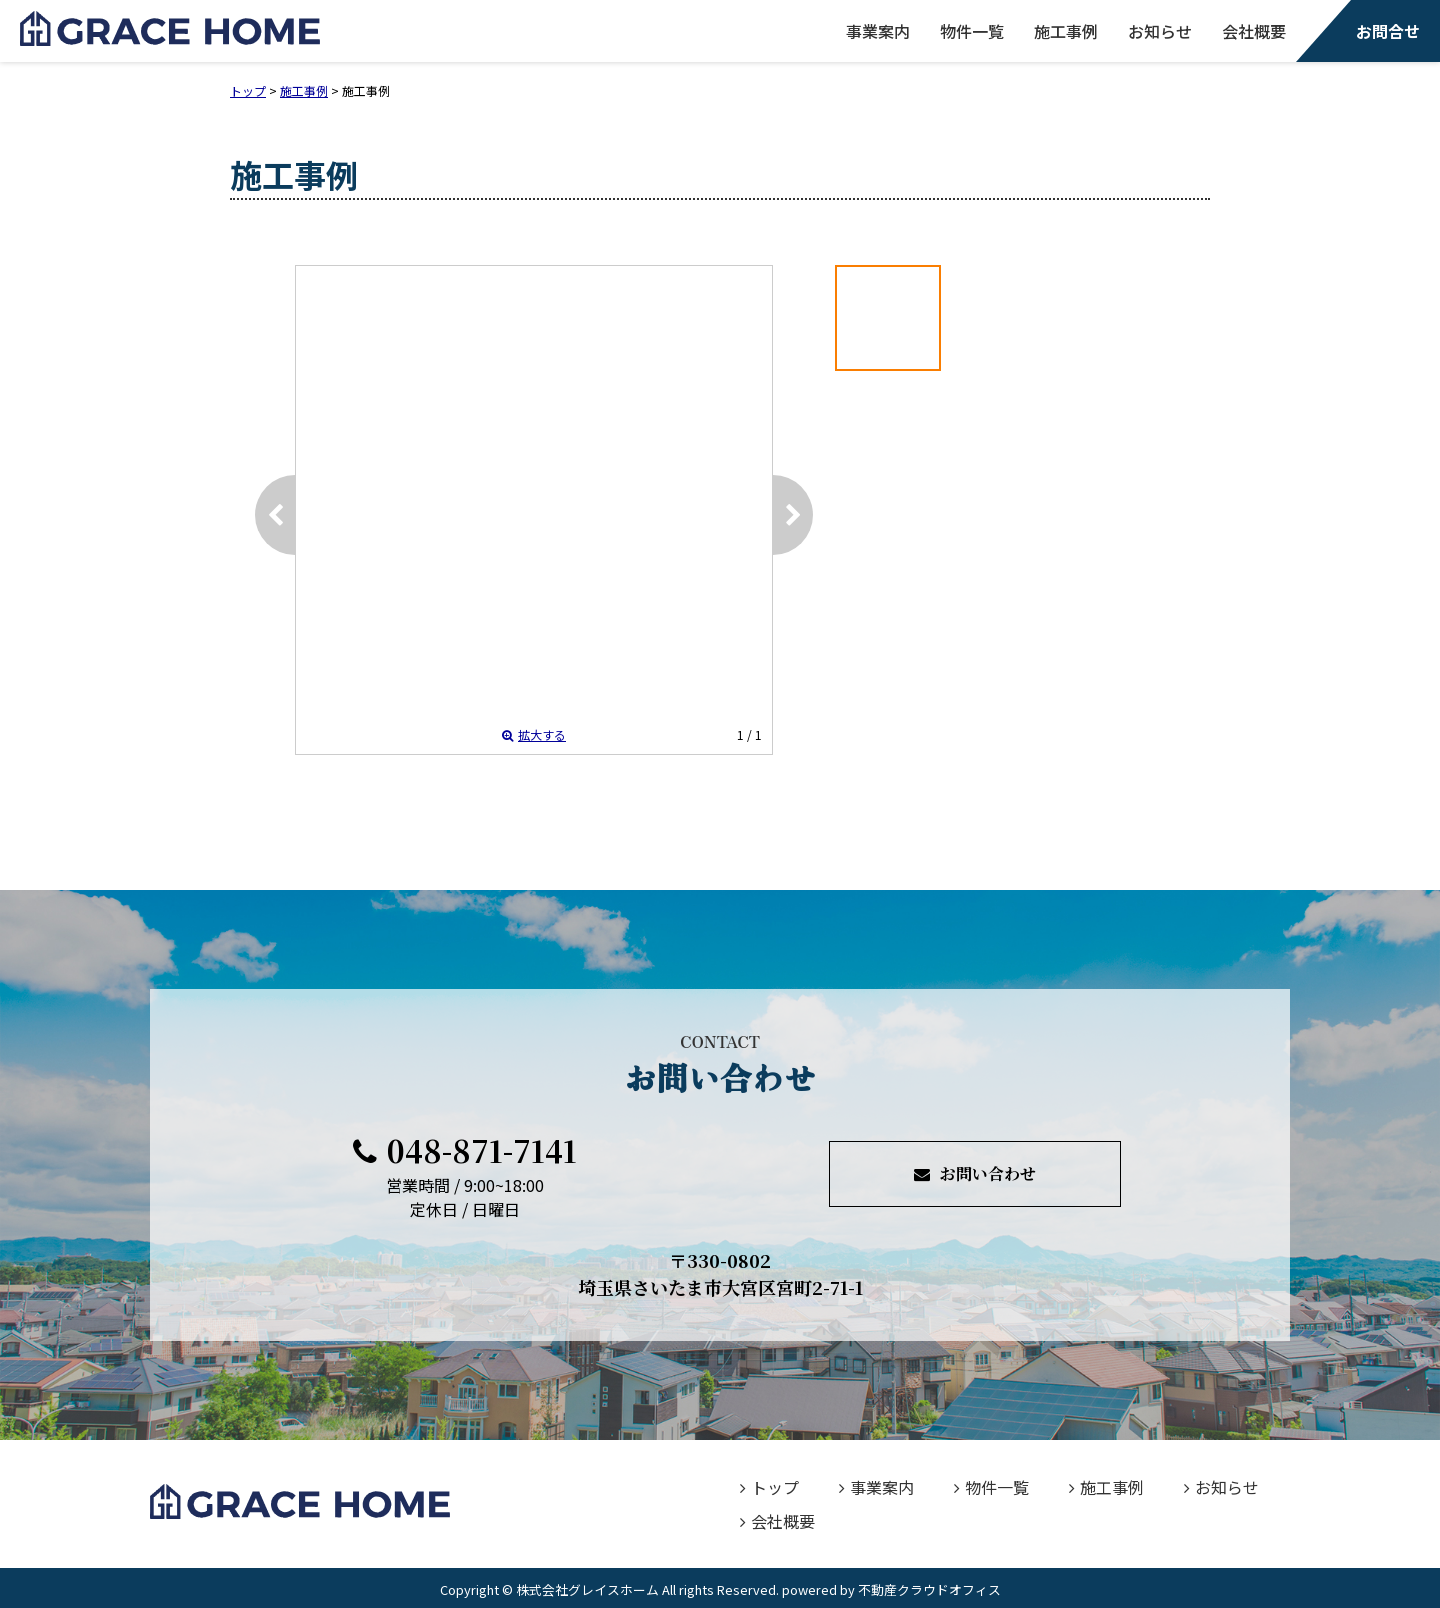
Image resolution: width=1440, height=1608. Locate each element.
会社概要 (1254, 31)
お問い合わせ (975, 1173)
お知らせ (1160, 31)
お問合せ (1388, 31)
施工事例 (1066, 31)
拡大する (534, 734)
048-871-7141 (465, 1150)
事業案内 (878, 31)
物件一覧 (972, 31)
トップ (769, 1487)
